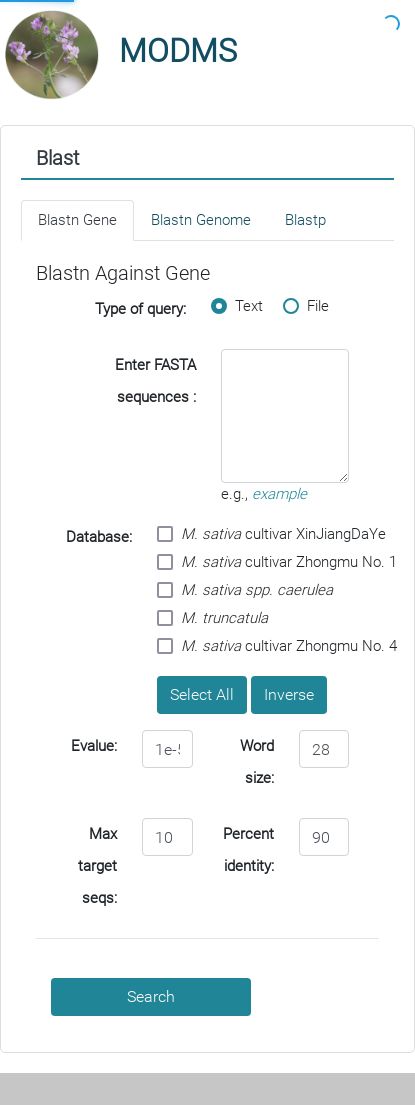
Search (151, 996)
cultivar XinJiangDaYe (271, 534)
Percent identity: (248, 850)
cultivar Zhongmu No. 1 (277, 562)
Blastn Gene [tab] (77, 220)
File (306, 306)
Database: (99, 537)
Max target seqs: (97, 866)
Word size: (257, 762)
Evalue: (94, 746)
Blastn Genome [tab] (201, 220)
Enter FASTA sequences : (155, 381)
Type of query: (140, 309)
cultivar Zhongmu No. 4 (277, 646)
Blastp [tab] (305, 220)
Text (237, 306)
